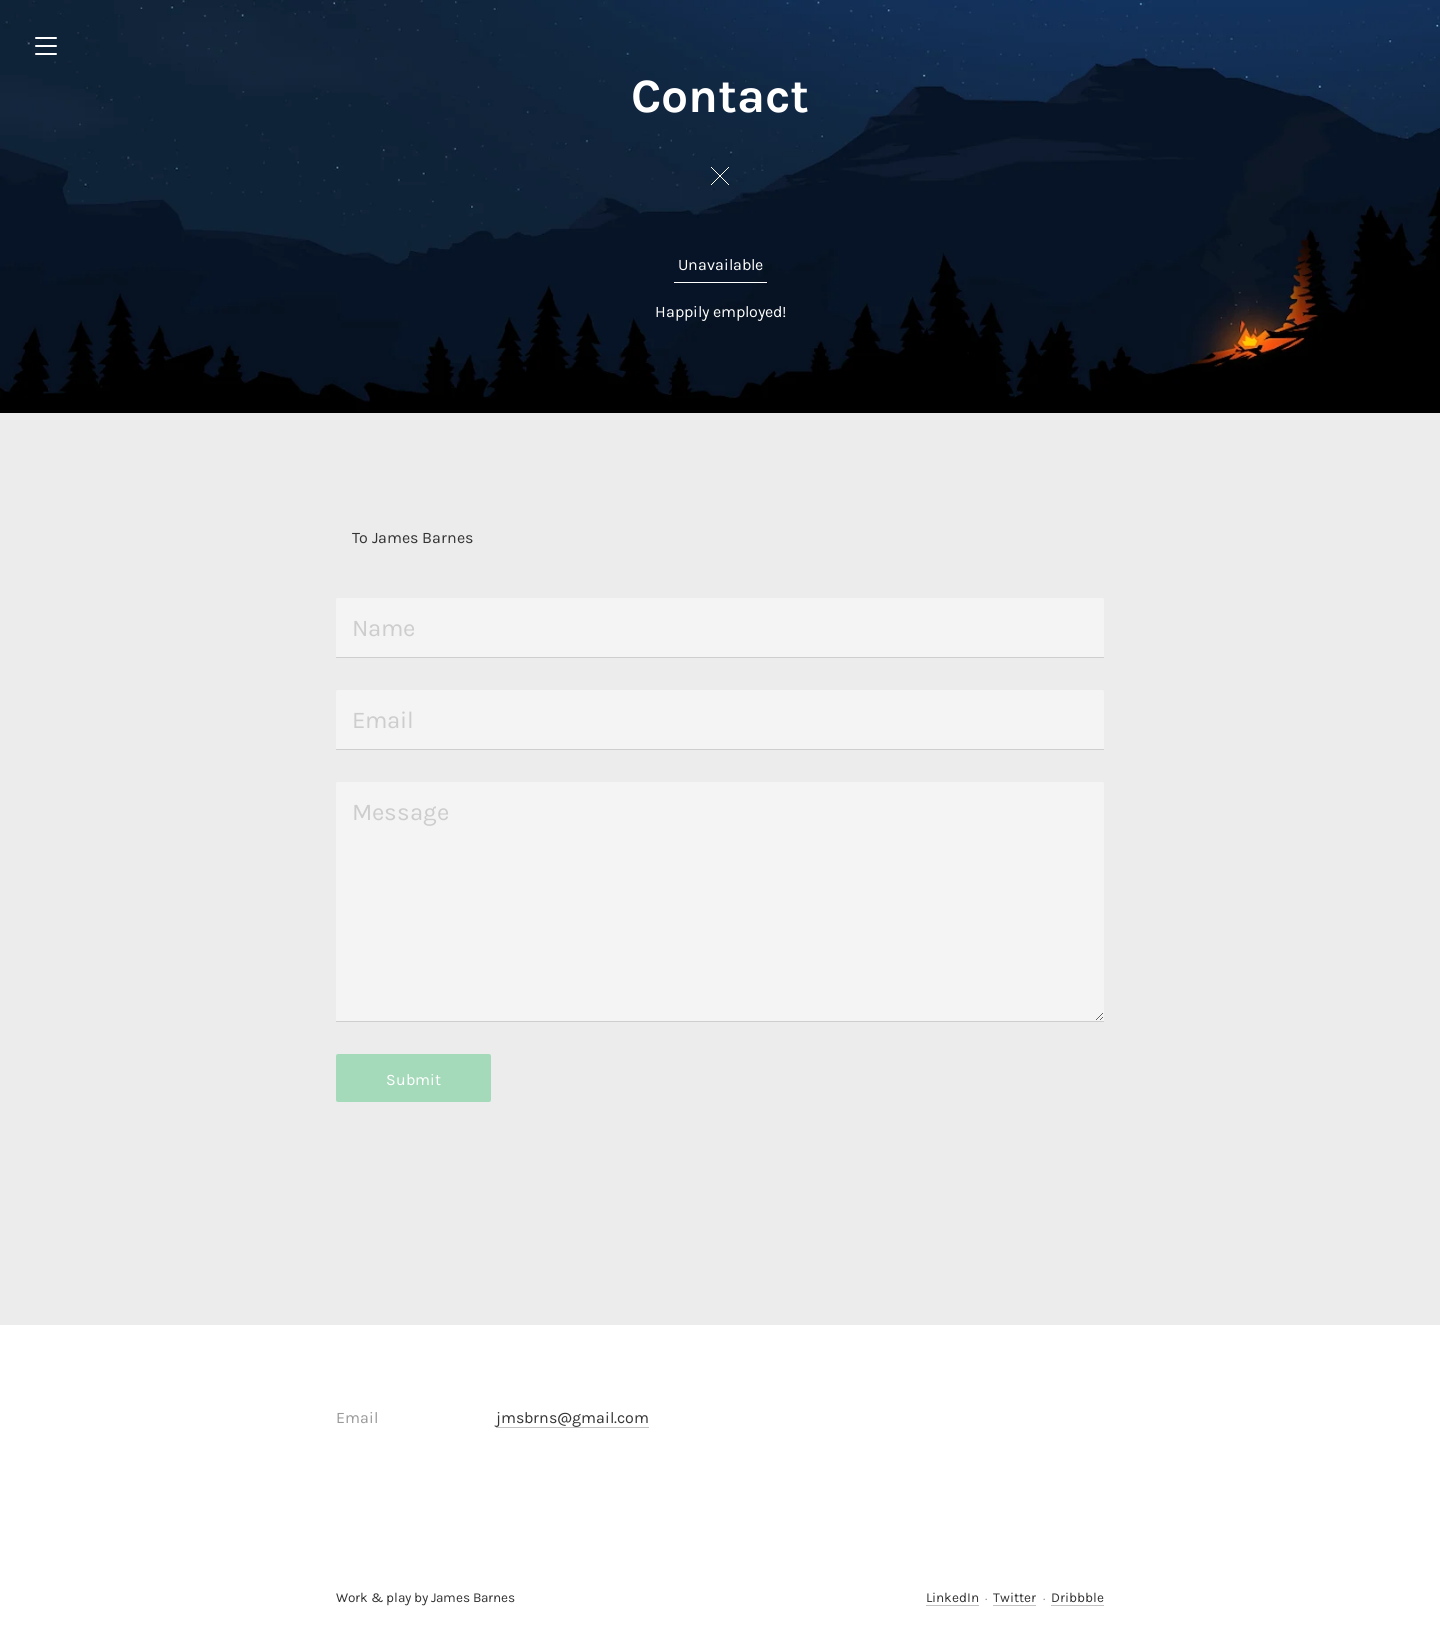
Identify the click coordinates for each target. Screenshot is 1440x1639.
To (360, 537)
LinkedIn (952, 1597)
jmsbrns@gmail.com (572, 1417)
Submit (413, 1079)
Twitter (1014, 1597)
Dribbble (1077, 1597)
